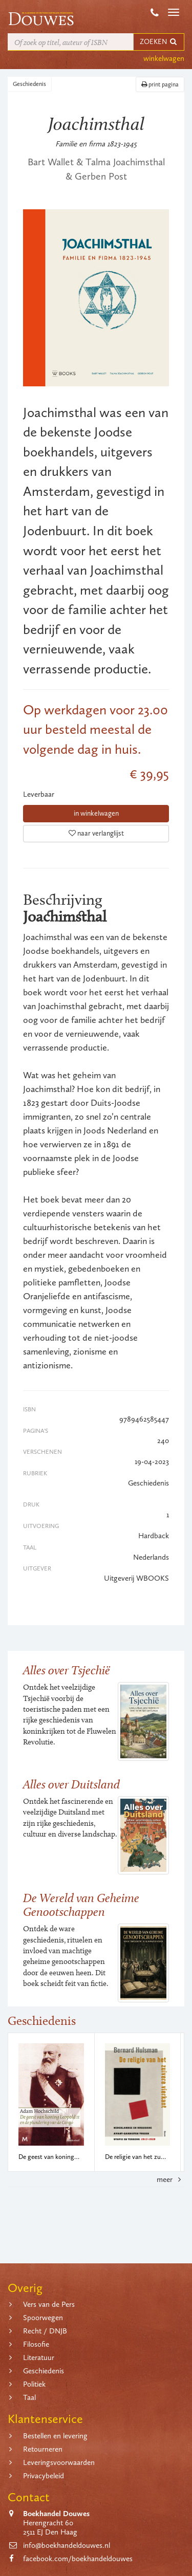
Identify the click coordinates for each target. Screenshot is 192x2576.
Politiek (34, 2384)
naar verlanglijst (96, 833)
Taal (29, 2397)
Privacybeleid (43, 2475)
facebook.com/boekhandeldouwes (78, 2558)
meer (170, 2179)
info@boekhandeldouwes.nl (66, 2545)
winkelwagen (163, 58)
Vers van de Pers (49, 2304)
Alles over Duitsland (71, 1784)
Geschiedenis (29, 84)
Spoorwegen (43, 2317)
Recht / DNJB (45, 2330)
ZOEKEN (159, 41)
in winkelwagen (96, 813)
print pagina (160, 84)
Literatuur (38, 2357)
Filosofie (36, 2344)
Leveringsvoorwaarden (59, 2462)
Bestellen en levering (55, 2435)
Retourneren (42, 2449)
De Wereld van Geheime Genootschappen (81, 1904)
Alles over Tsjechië (66, 1670)
